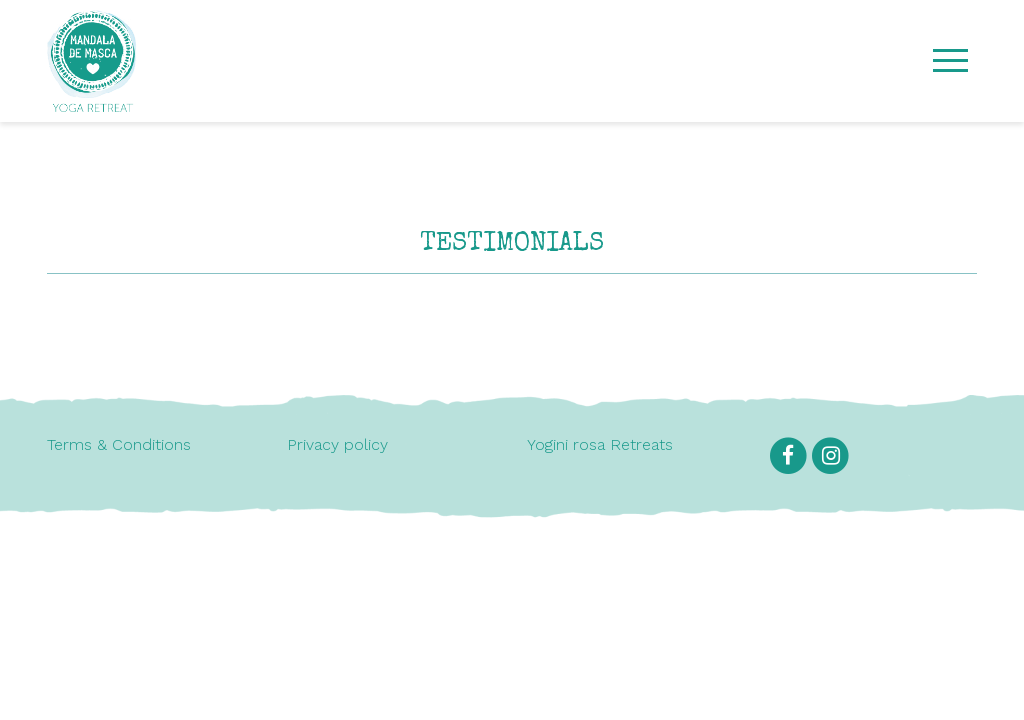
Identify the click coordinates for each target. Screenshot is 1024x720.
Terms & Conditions (119, 444)
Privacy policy (337, 444)
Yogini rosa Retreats (600, 444)
